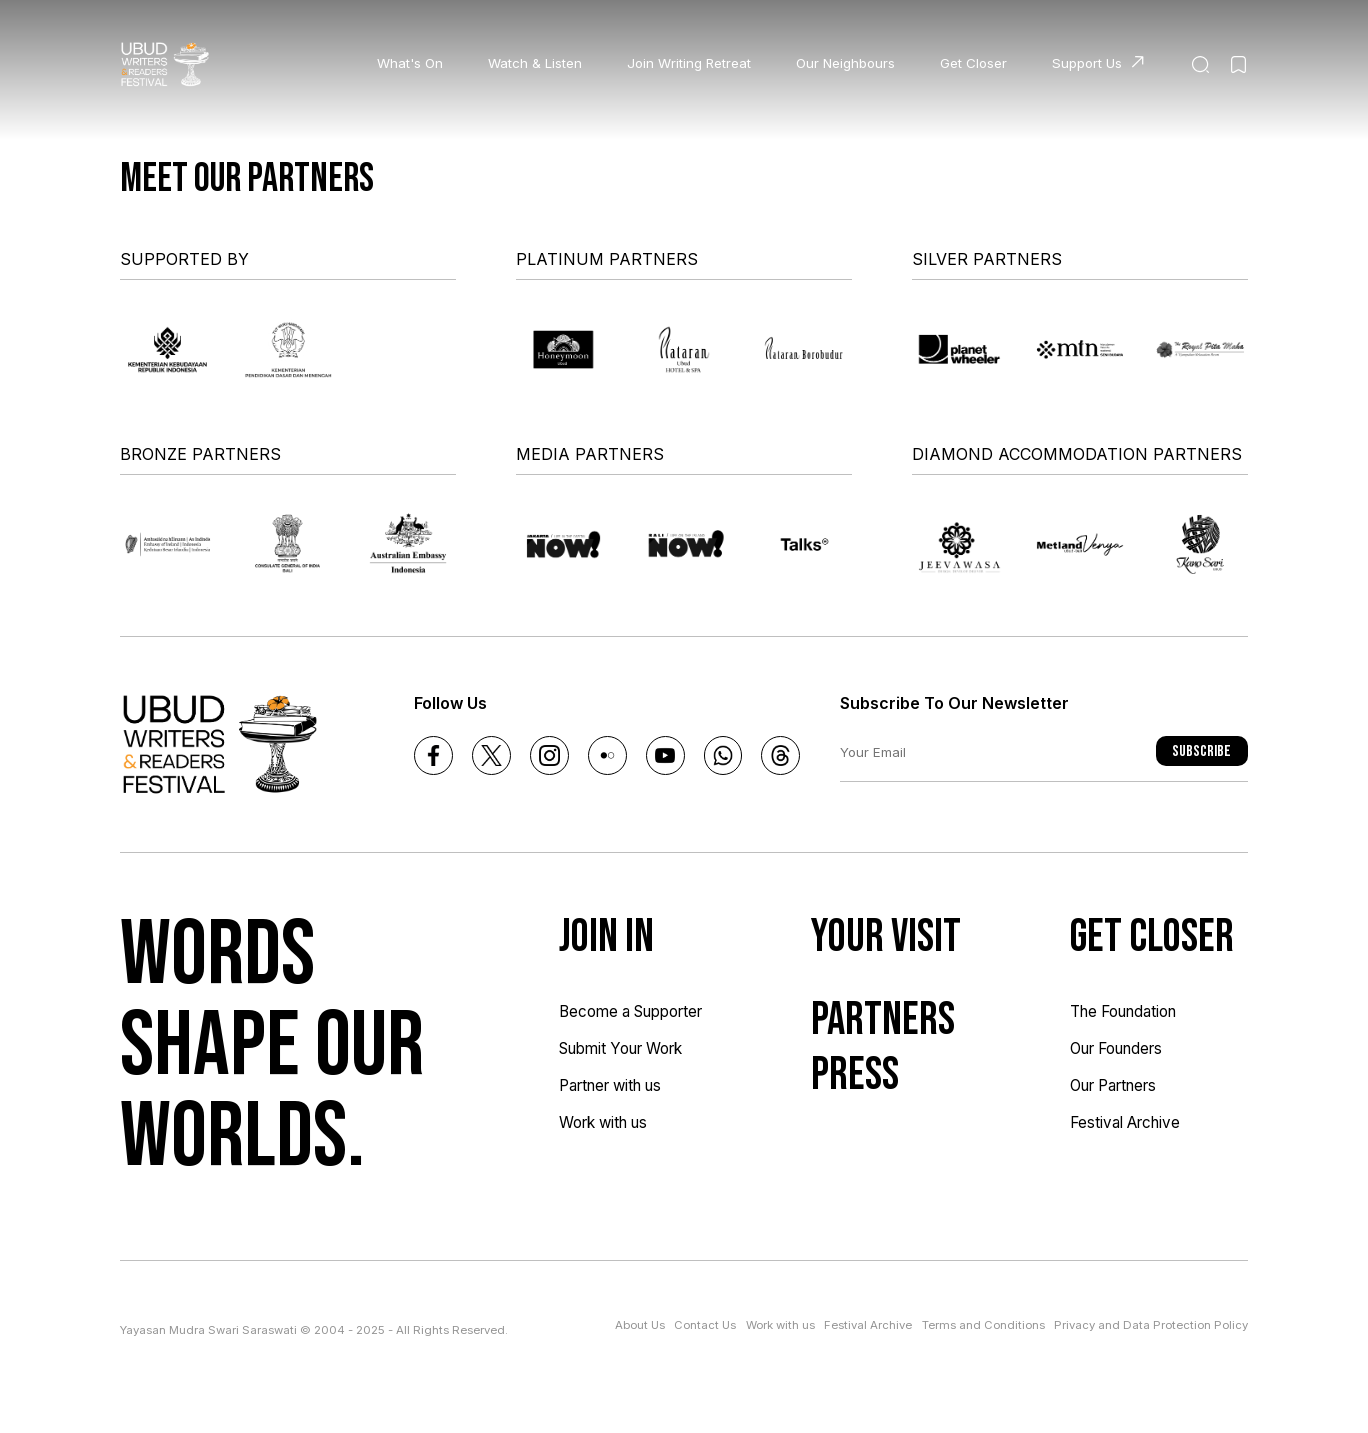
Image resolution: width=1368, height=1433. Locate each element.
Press (855, 1075)
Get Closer (973, 63)
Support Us (1087, 63)
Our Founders (1116, 1048)
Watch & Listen (535, 63)
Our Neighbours (845, 63)
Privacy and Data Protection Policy (1151, 1325)
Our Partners (1113, 1085)
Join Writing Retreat (689, 63)
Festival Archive (1125, 1122)
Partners (883, 1020)
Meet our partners (247, 179)
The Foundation (1123, 1011)
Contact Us (705, 1325)
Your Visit (886, 937)
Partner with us (610, 1085)
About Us (640, 1325)
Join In (606, 937)
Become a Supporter (630, 1011)
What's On (410, 63)
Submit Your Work (620, 1048)
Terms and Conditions (983, 1325)
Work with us (603, 1122)
